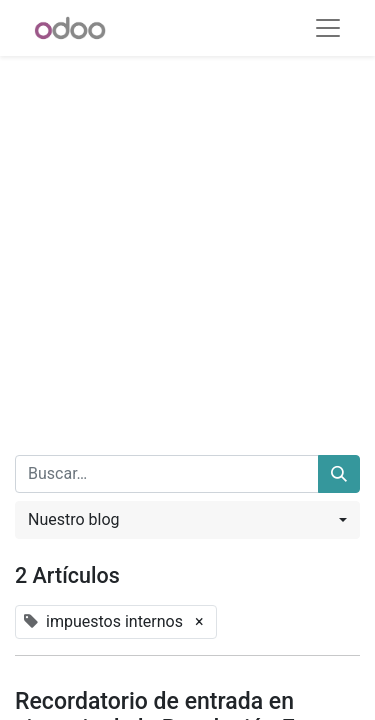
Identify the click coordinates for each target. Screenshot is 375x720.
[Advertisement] (187, 243)
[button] (187, 520)
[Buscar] (339, 474)
